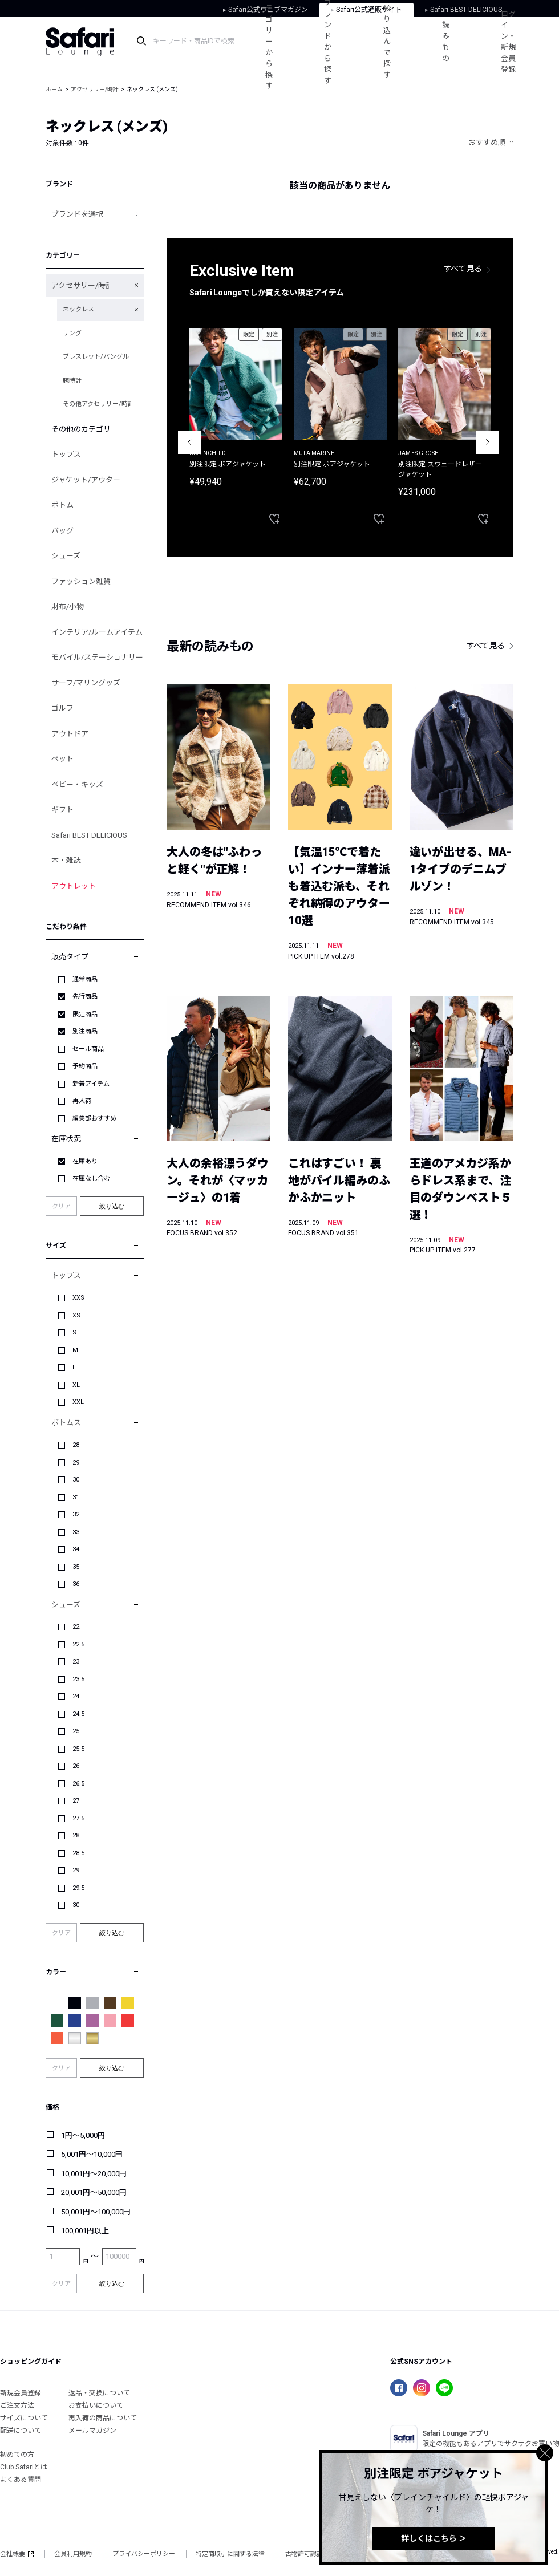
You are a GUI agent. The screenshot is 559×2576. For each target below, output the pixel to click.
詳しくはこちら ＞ (434, 2538)
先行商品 (85, 996)
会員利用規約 (73, 2554)
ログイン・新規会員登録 (508, 42)
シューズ (65, 555)
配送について (20, 2431)
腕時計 (72, 380)
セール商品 (88, 1049)
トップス (66, 454)
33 (75, 1532)
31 (75, 1497)
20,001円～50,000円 (94, 2192)
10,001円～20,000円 (94, 2173)
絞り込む (111, 1206)
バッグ (62, 530)
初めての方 (17, 2455)
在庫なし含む (91, 1178)
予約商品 (85, 1066)
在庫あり (85, 1161)
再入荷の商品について (102, 2418)
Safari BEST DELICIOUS (89, 835)
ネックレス (78, 309)
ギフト (62, 809)
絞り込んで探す (387, 41)
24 (75, 1696)
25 (75, 1731)
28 (75, 1445)
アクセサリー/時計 (95, 89)
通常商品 (85, 979)
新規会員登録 (20, 2393)
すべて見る (463, 268)
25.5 (78, 1749)
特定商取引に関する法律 (230, 2554)
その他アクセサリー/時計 (98, 404)
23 (75, 1661)
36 (75, 1584)
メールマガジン (92, 2431)
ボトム (62, 505)
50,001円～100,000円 (96, 2212)
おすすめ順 (486, 142)
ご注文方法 (17, 2405)
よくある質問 (20, 2480)
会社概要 (17, 2554)
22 (75, 1626)
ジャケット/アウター (85, 480)
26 (75, 1766)
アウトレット (73, 886)
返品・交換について (99, 2393)
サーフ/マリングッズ (85, 683)
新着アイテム (91, 1084)
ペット (62, 758)
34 (75, 1549)
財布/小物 (67, 606)
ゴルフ (62, 708)
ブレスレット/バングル (96, 356)
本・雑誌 (66, 860)
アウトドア (69, 733)
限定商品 (85, 1014)
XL (76, 1385)
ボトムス (66, 1422)
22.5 (78, 1644)
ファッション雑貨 (81, 581)
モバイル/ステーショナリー (97, 657)
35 (75, 1567)
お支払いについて (95, 2405)
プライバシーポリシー (143, 2554)
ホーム (54, 89)
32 (75, 1514)
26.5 (78, 1783)
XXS (78, 1297)
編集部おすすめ (94, 1118)
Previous (189, 442)
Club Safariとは (23, 2467)
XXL (78, 1402)
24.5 (78, 1714)
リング (72, 333)
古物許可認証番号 (310, 2554)
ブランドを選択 (77, 214)
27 (75, 1800)
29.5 (78, 1888)
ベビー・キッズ (77, 784)
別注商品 (85, 1031)
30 (75, 1479)
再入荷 (81, 1101)
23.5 (78, 1679)
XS (76, 1315)
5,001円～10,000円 (92, 2154)
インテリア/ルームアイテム (97, 632)
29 (75, 1462)
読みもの (445, 42)
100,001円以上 (85, 2230)
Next (487, 442)
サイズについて (24, 2418)
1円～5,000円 (83, 2135)
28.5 (78, 1853)
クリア (61, 1206)
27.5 (78, 1818)
